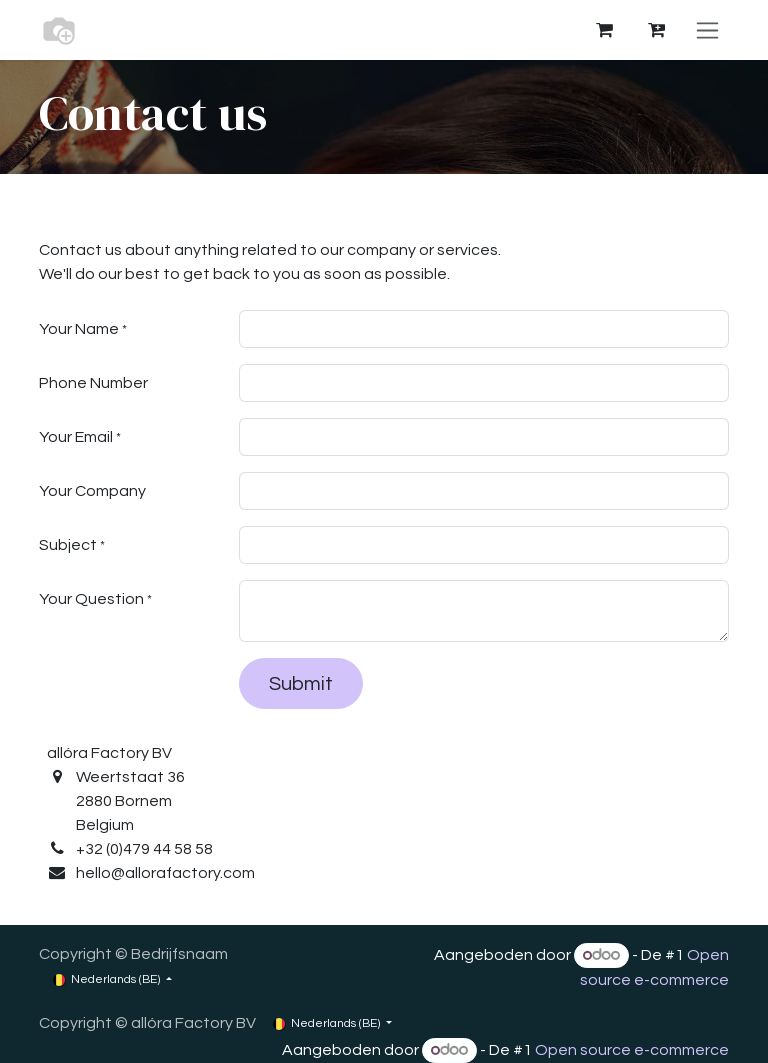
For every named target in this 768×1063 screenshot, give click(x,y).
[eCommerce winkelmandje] (604, 30)
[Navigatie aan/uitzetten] (707, 30)
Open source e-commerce (632, 1050)
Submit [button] (301, 684)
